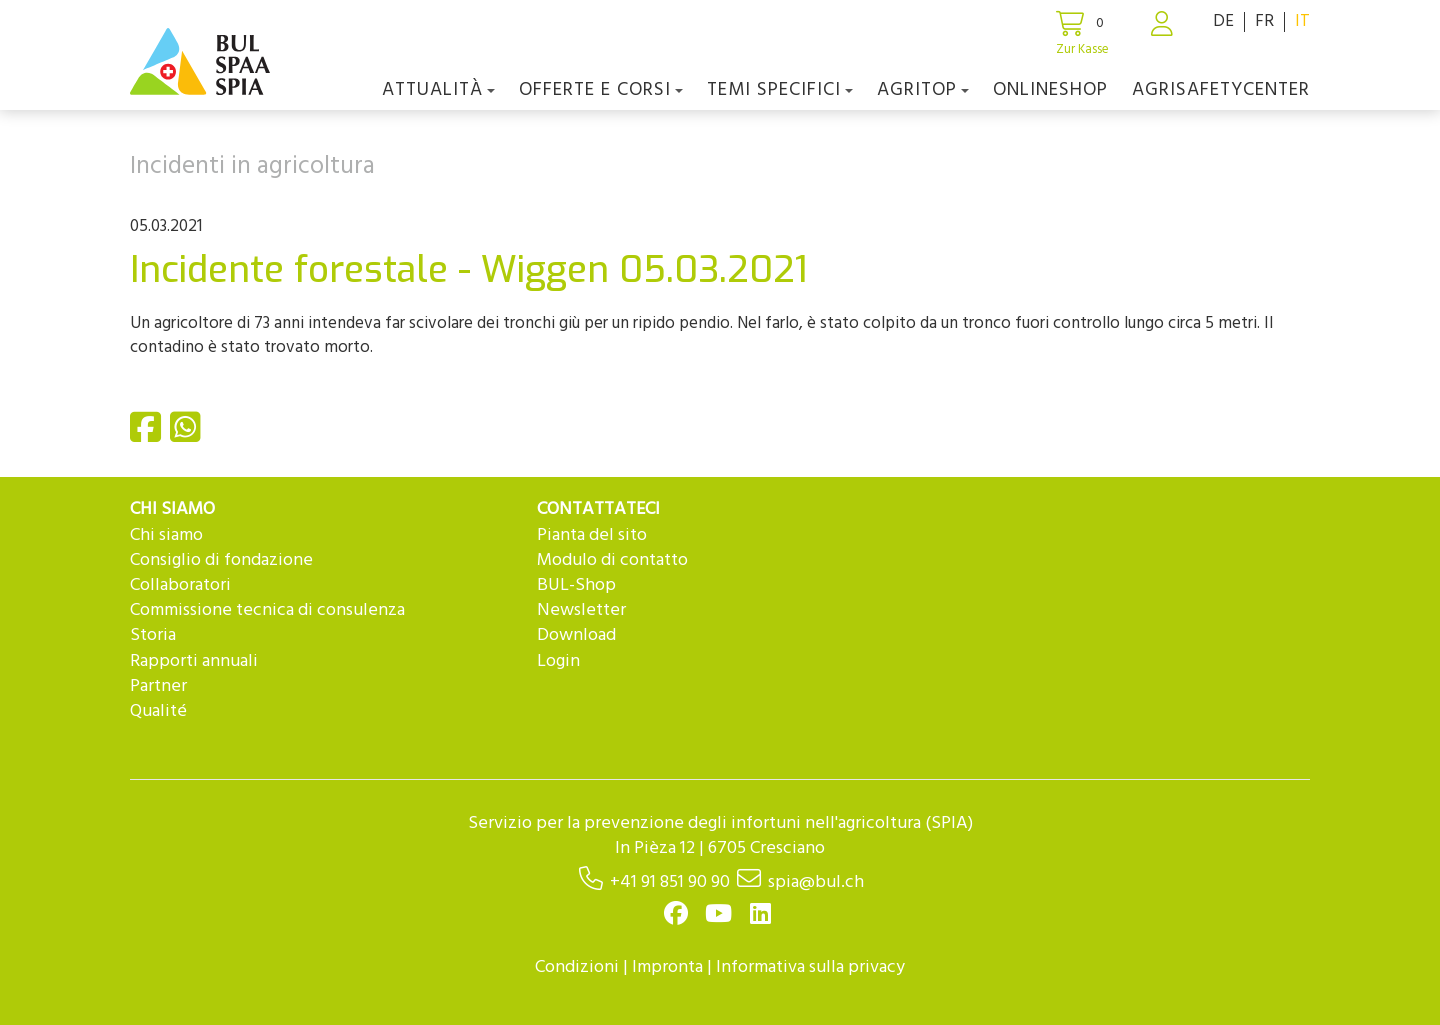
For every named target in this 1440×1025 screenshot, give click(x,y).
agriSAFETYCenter (1221, 90)
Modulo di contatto (612, 560)
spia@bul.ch (816, 882)
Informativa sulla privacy (810, 967)
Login (558, 661)
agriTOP (923, 90)
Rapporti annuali (194, 661)
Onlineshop (1050, 90)
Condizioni (577, 967)
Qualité (158, 711)
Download (576, 635)
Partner (158, 686)
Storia (153, 635)
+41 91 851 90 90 (670, 882)
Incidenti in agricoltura (252, 167)
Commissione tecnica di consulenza (267, 610)
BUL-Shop (576, 585)
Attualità (438, 90)
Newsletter (581, 610)
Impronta (667, 967)
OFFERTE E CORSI (601, 90)
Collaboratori (180, 585)
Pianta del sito (592, 535)
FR (1264, 21)
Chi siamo (166, 535)
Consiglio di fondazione (221, 560)
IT (1302, 21)
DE (1223, 21)
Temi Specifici (780, 90)
